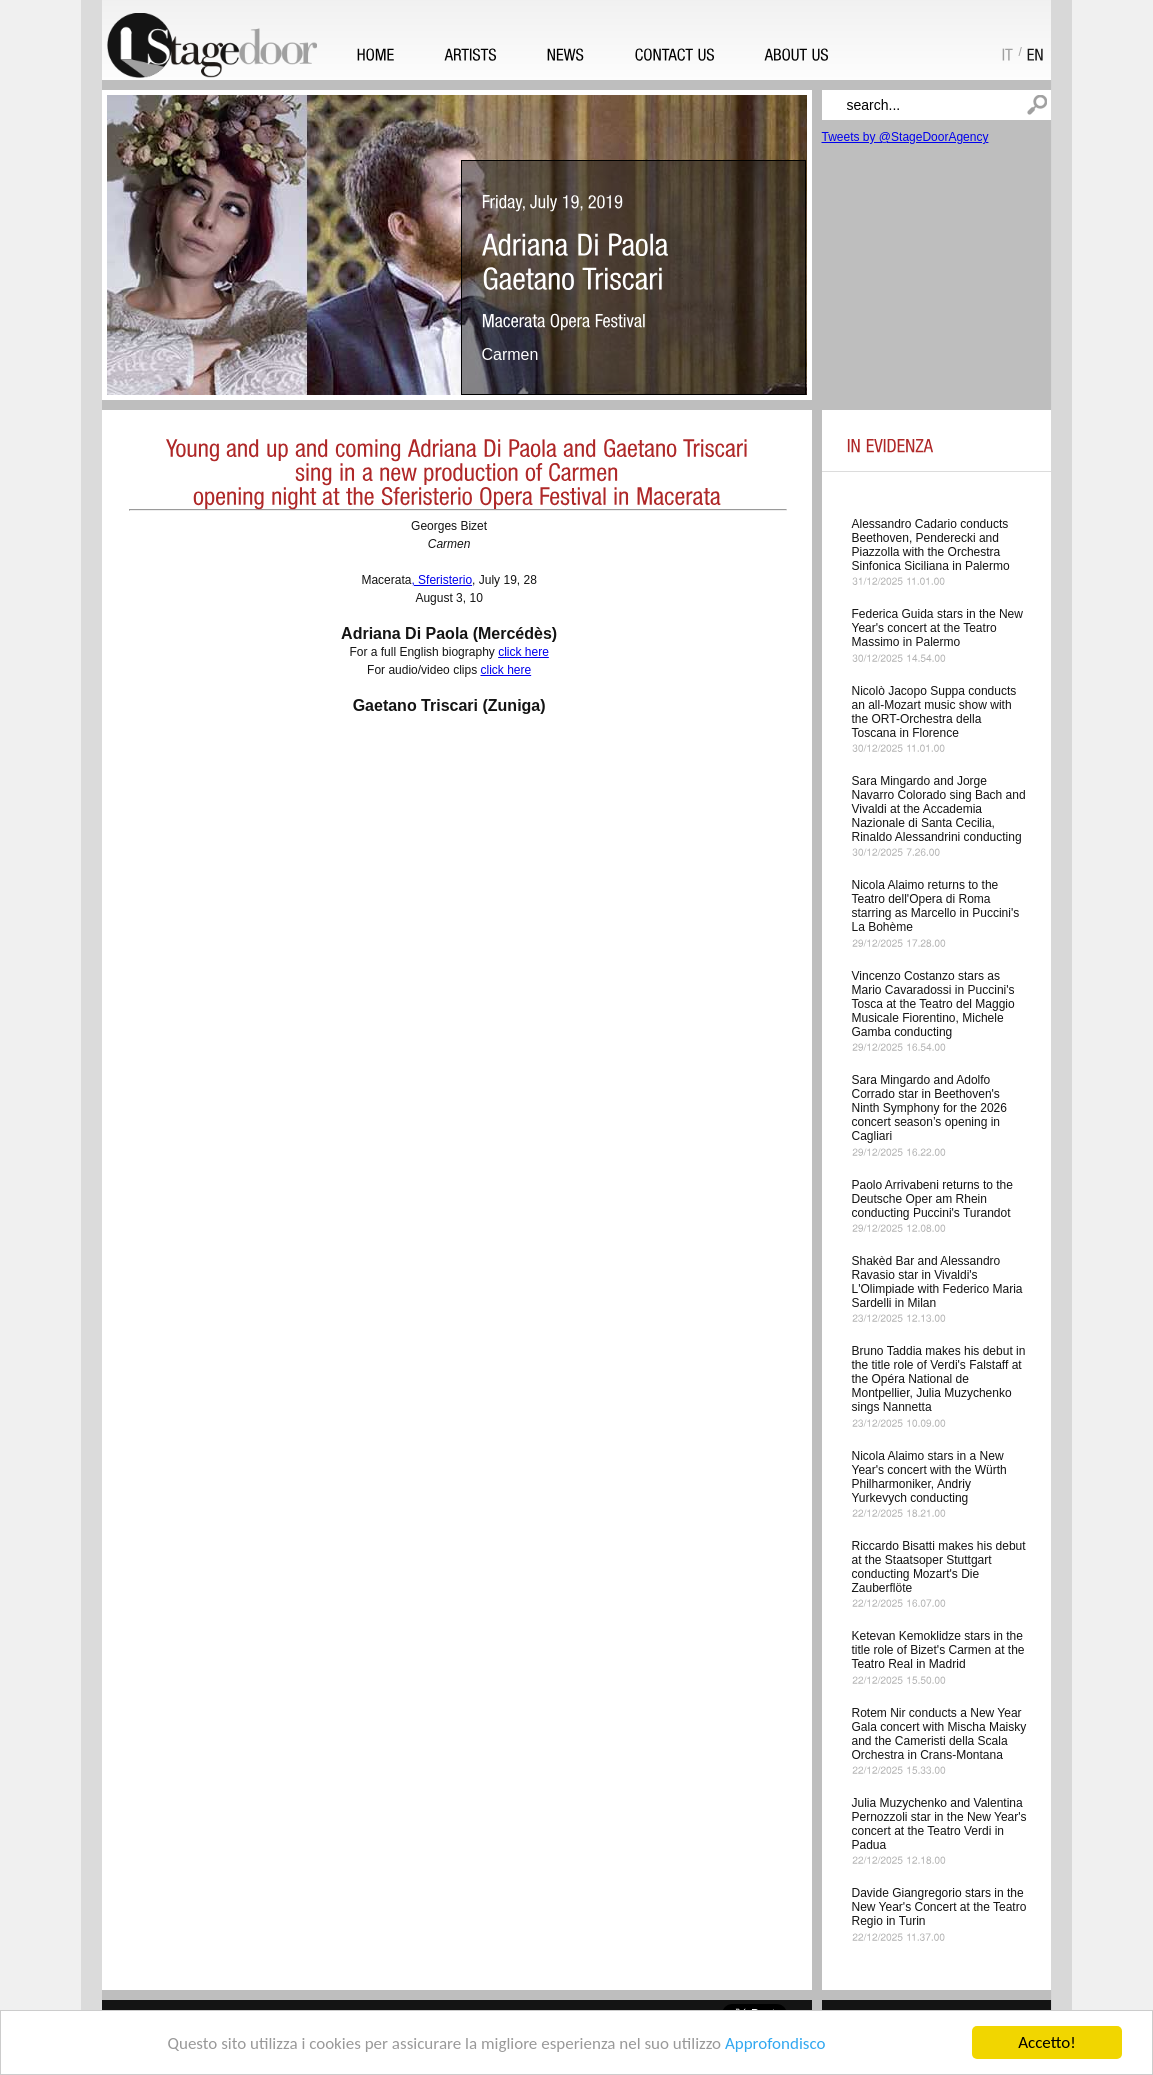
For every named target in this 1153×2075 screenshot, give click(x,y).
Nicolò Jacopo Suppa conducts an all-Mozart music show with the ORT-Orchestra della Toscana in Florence (934, 712)
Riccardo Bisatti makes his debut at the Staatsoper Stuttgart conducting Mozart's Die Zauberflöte (939, 1567)
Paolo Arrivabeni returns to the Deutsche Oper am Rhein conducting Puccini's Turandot (932, 1199)
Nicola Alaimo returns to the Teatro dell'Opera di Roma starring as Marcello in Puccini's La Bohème (936, 906)
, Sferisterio (441, 580)
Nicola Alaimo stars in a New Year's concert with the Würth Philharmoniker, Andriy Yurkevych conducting (929, 1477)
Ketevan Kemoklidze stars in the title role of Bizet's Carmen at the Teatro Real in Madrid (938, 1650)
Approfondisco (775, 2043)
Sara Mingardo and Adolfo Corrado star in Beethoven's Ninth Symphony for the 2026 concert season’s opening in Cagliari (929, 1108)
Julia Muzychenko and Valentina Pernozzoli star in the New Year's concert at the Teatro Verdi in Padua (939, 1824)
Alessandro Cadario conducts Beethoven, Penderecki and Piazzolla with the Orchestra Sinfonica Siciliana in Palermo (931, 545)
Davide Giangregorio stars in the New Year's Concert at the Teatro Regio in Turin (939, 1907)
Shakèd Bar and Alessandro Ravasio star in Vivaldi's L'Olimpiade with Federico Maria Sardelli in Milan (937, 1282)
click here (523, 652)
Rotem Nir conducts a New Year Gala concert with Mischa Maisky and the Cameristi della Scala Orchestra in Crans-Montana (939, 1734)
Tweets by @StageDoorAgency (905, 137)
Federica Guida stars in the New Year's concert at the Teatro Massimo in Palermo (937, 628)
